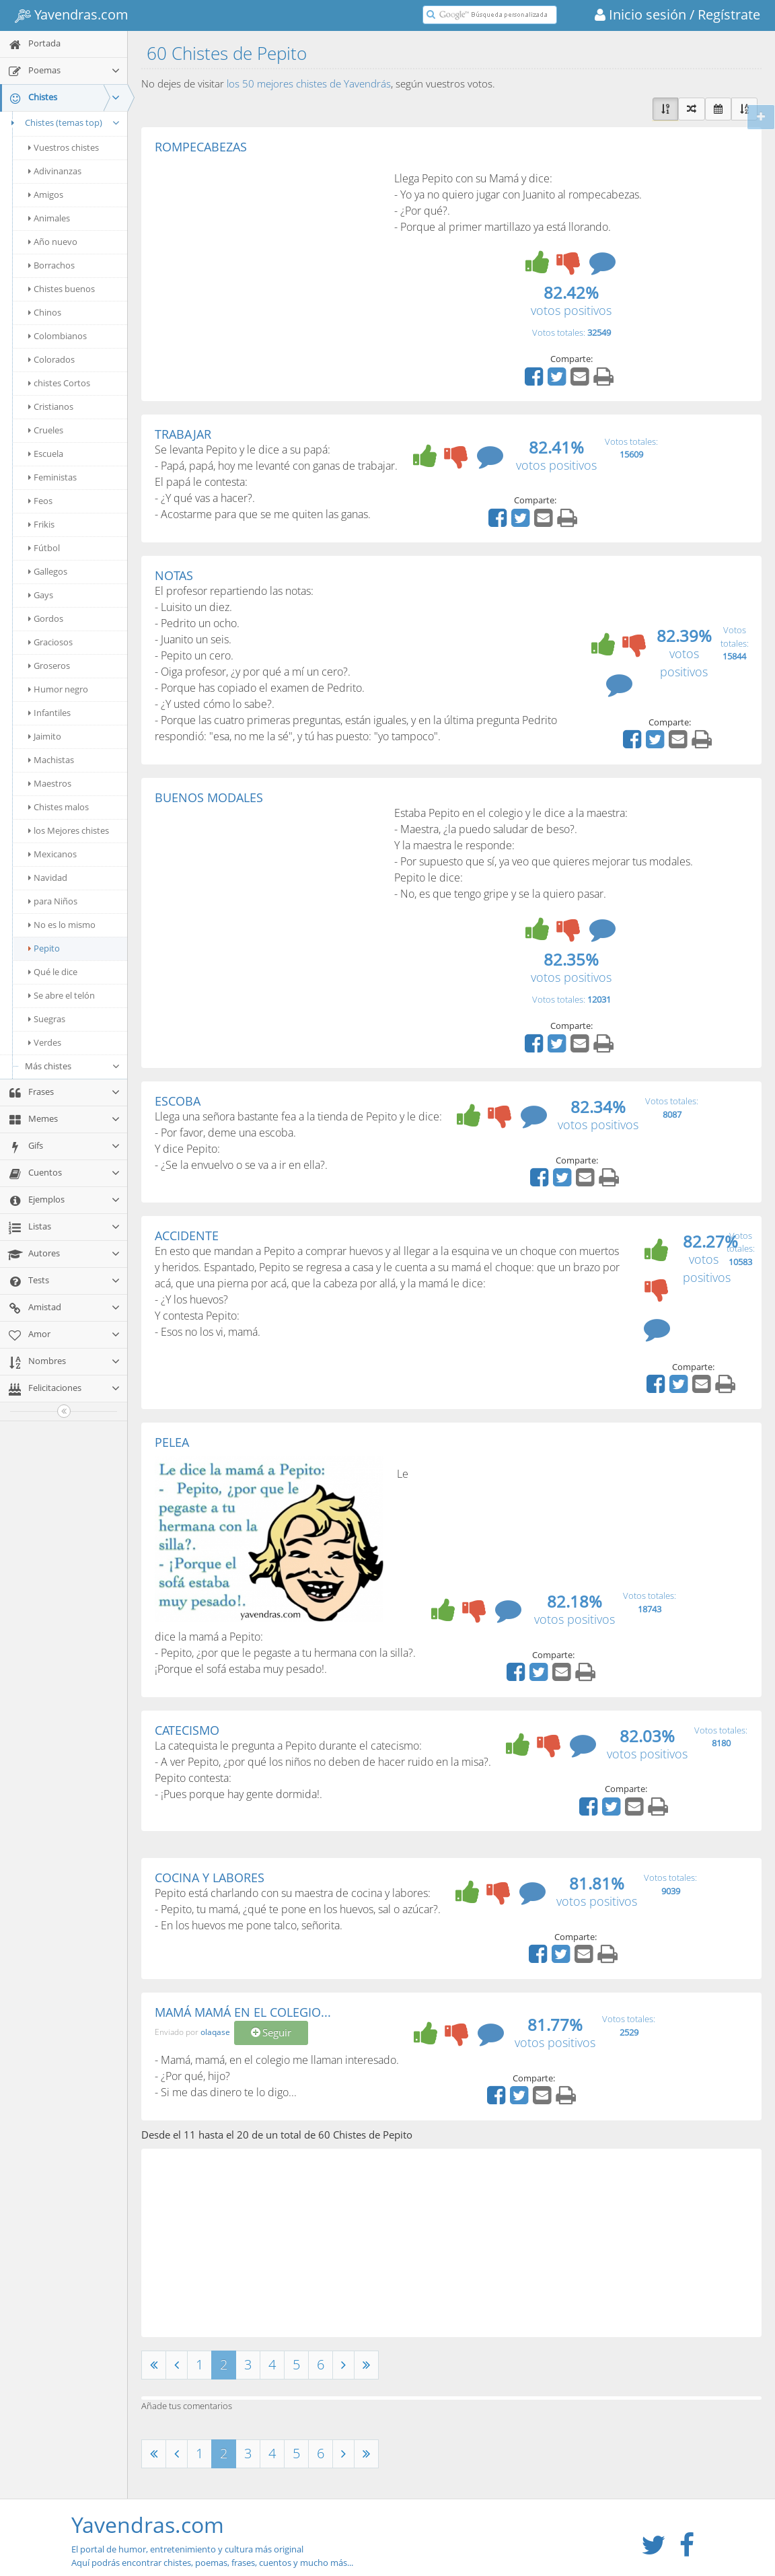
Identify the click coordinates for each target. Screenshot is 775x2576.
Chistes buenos (61, 289)
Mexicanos (52, 854)
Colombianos (57, 336)
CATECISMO (187, 1730)
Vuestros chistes (63, 147)
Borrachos (51, 265)
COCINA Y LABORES (209, 1877)
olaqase (215, 2032)
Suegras (46, 1019)
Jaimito (44, 736)
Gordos (45, 618)
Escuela (45, 454)
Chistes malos (58, 807)
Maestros (49, 783)
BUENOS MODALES (209, 797)
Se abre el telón (61, 995)
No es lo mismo (62, 925)
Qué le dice (52, 972)
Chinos (44, 312)
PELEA (172, 1442)
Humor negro (58, 689)
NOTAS (174, 575)
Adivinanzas (54, 171)
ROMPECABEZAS (201, 147)
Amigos (45, 194)
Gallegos (47, 571)
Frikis (41, 524)
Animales (49, 218)
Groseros (49, 665)
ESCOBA (177, 1101)
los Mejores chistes (68, 830)
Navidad (47, 877)
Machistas (51, 760)
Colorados (51, 359)
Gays (40, 595)
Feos (40, 501)
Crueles (45, 430)
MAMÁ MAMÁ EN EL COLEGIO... (243, 2012)
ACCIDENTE (187, 1235)
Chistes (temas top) (63, 122)
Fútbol (44, 548)
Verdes (44, 1042)
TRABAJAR (183, 434)
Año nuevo (52, 242)
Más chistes (72, 1066)
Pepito (44, 948)
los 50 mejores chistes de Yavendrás (309, 83)
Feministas (52, 477)
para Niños (52, 901)
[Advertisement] (268, 255)
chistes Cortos (59, 383)
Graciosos (50, 642)
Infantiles (49, 713)
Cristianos (50, 406)
